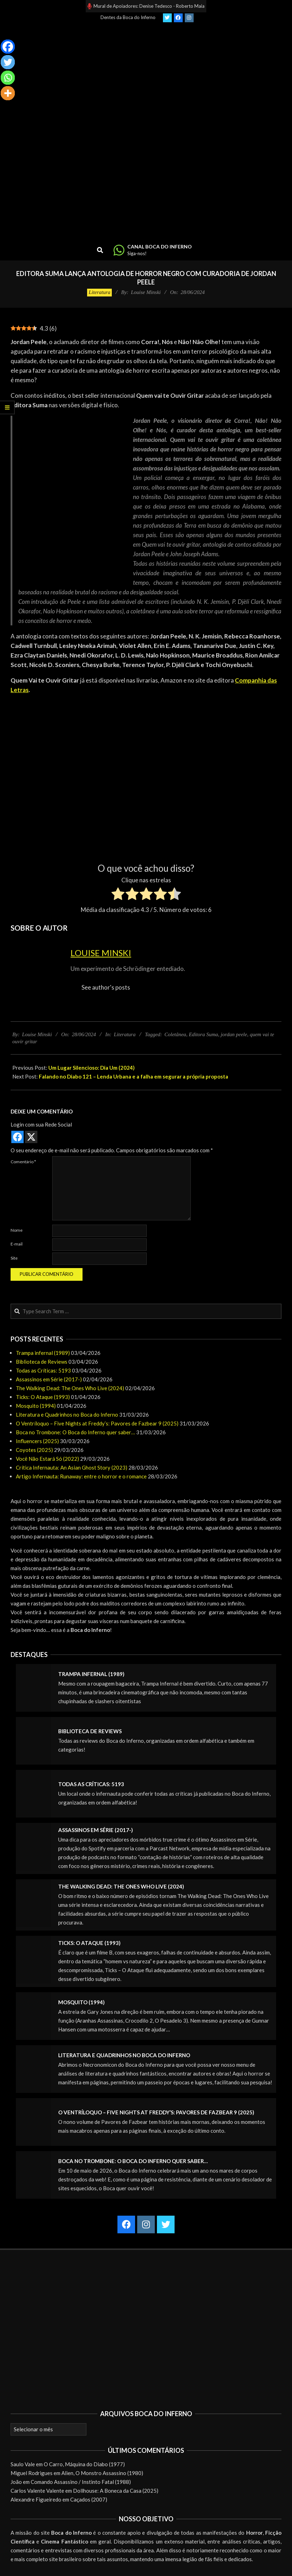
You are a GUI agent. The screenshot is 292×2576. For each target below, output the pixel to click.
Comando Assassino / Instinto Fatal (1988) (81, 2482)
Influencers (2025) (37, 1441)
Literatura (99, 292)
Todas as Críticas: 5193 (43, 1370)
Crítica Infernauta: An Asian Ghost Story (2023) (71, 1467)
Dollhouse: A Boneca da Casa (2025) (115, 2490)
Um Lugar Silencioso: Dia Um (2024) (91, 1067)
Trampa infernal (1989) (43, 1353)
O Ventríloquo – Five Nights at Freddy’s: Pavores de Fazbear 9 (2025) (97, 1423)
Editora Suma (203, 1034)
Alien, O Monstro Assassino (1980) (102, 2473)
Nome (17, 1230)
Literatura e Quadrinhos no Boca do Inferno (67, 1414)
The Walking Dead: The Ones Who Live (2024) (70, 1388)
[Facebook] (8, 47)
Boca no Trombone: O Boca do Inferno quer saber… (75, 1432)
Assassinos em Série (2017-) (49, 1379)
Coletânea (175, 1034)
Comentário (23, 1161)
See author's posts (105, 987)
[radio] (117, 895)
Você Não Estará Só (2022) (47, 1458)
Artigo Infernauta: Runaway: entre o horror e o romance (81, 1476)
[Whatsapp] (8, 78)
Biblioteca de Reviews (41, 1361)
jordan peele (234, 1034)
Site (14, 1258)
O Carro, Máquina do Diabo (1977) (84, 2464)
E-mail (17, 1244)
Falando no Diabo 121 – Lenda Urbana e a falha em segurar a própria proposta (133, 1076)
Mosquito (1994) (36, 1406)
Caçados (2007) (88, 2499)
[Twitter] (8, 62)
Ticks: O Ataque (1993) (43, 1397)
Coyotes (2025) (34, 1450)
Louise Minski (101, 953)
